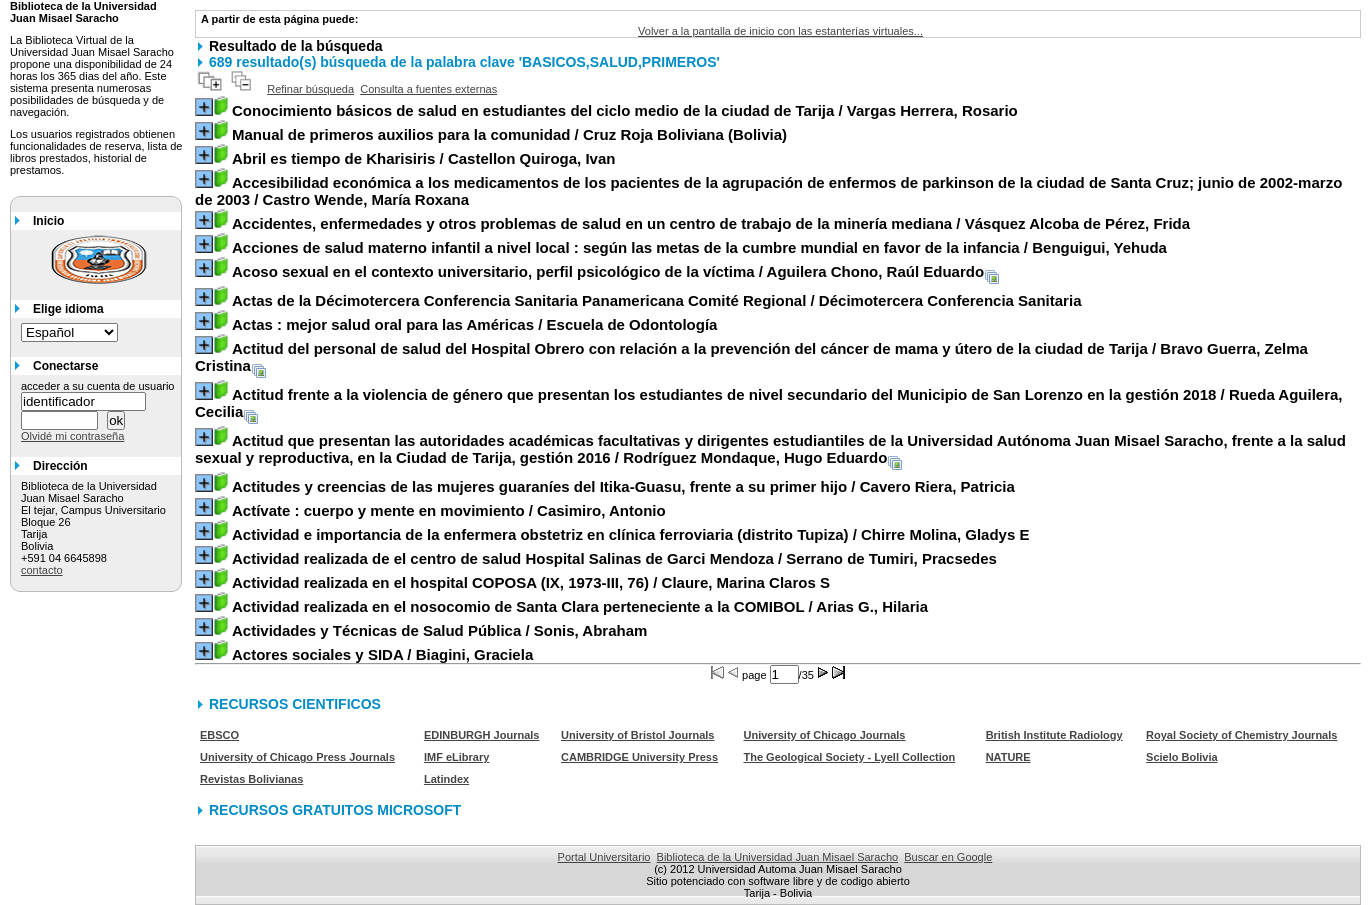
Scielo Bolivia (1182, 757)
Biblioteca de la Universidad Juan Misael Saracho (778, 857)
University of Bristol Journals (637, 735)
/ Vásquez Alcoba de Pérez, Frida (711, 223)
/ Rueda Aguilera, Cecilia (769, 403)
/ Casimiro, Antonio (449, 510)
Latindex (446, 779)
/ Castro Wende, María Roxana (768, 191)
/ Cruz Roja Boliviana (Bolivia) (509, 134)
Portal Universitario (604, 857)
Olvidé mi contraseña (72, 436)
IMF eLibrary (456, 757)
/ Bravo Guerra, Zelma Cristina (751, 357)
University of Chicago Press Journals (297, 757)
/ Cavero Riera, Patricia (623, 486)
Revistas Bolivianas (251, 779)
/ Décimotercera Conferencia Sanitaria (657, 300)
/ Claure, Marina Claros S (531, 582)
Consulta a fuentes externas (428, 89)
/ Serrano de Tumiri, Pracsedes (614, 558)
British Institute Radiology (1054, 735)
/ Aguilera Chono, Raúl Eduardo (608, 271)
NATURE (1008, 757)
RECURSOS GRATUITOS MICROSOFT (335, 810)
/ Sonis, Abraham (439, 630)
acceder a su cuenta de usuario (98, 386)
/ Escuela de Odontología (474, 324)
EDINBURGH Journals (482, 735)
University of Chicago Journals (825, 735)
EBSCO (219, 735)
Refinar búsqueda (310, 89)
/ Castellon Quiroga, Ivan (423, 158)
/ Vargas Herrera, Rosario (625, 110)
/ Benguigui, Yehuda (699, 247)
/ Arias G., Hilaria (580, 606)
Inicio (48, 221)
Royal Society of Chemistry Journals (1241, 735)
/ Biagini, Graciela (382, 654)
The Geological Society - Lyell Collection (850, 757)
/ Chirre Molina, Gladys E (630, 534)
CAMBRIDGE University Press (639, 757)
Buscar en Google (948, 857)
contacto (42, 570)
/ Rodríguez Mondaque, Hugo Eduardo (770, 449)
